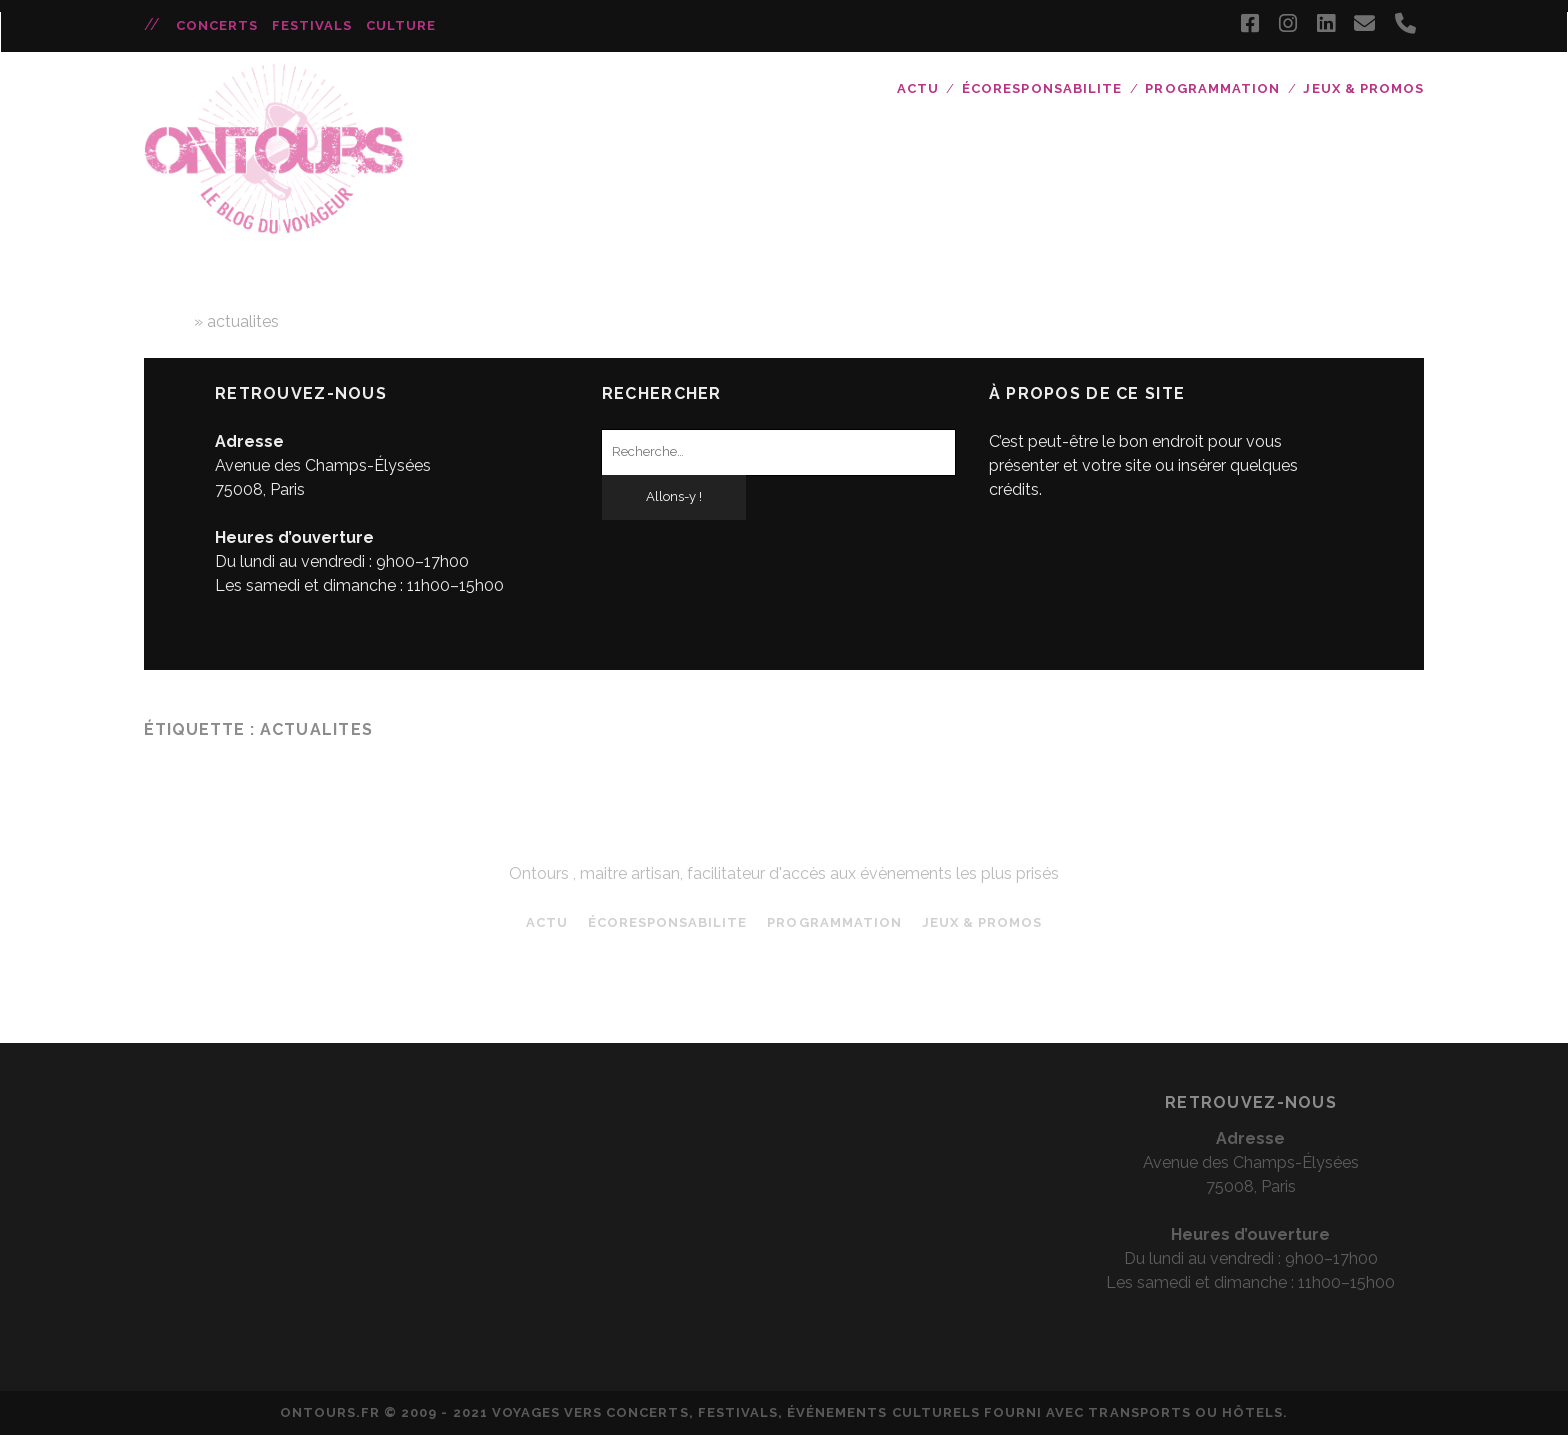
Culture (401, 25)
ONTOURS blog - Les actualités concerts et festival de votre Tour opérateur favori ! (783, 838)
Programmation (1212, 88)
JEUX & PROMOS (1363, 88)
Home (167, 321)
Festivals (312, 25)
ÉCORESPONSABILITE (1042, 88)
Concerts (217, 25)
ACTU (918, 88)
